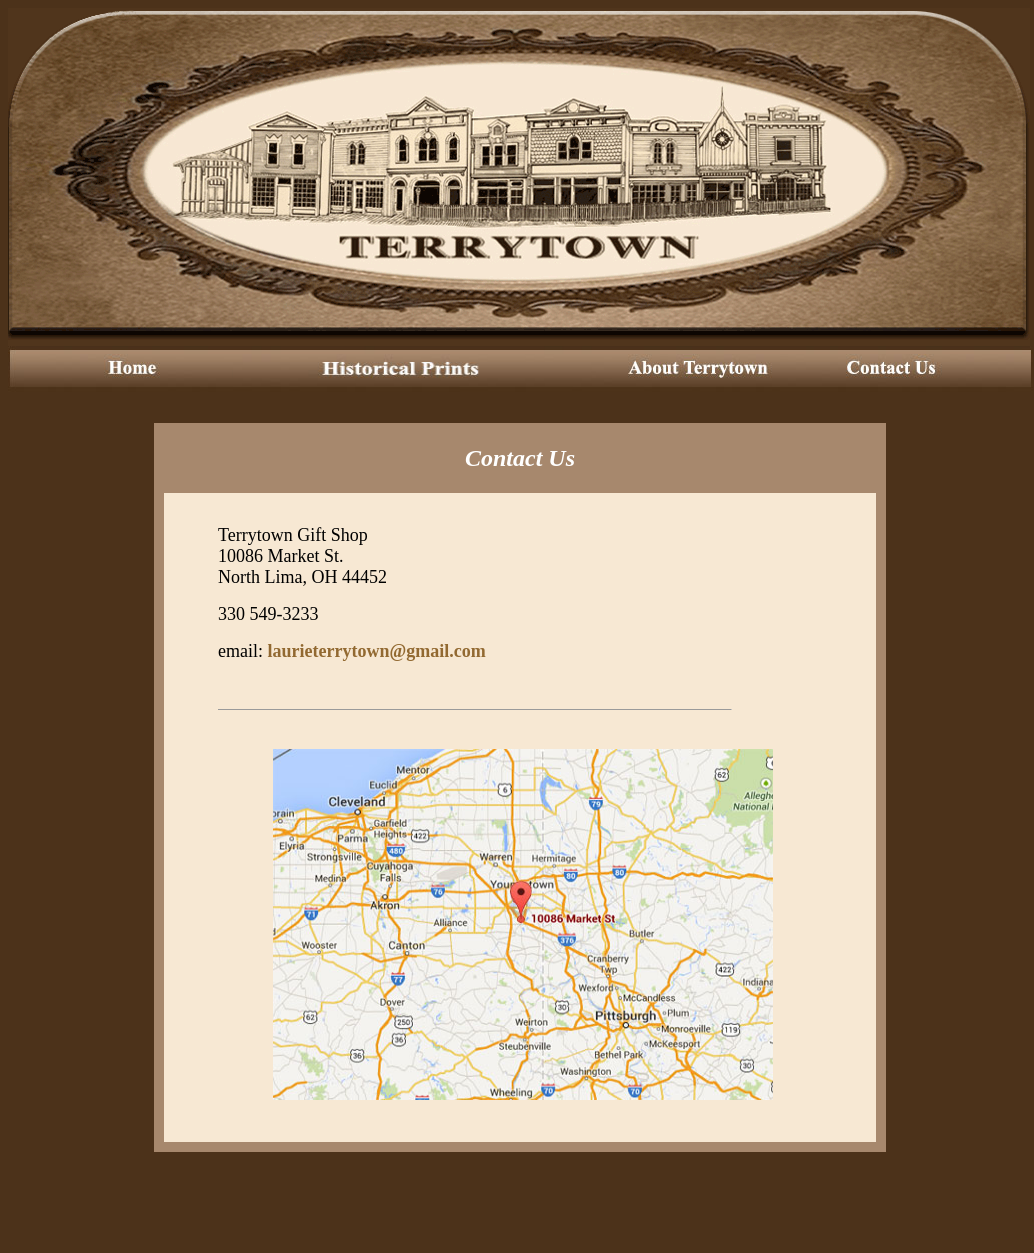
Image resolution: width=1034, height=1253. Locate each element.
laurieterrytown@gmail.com (376, 651)
